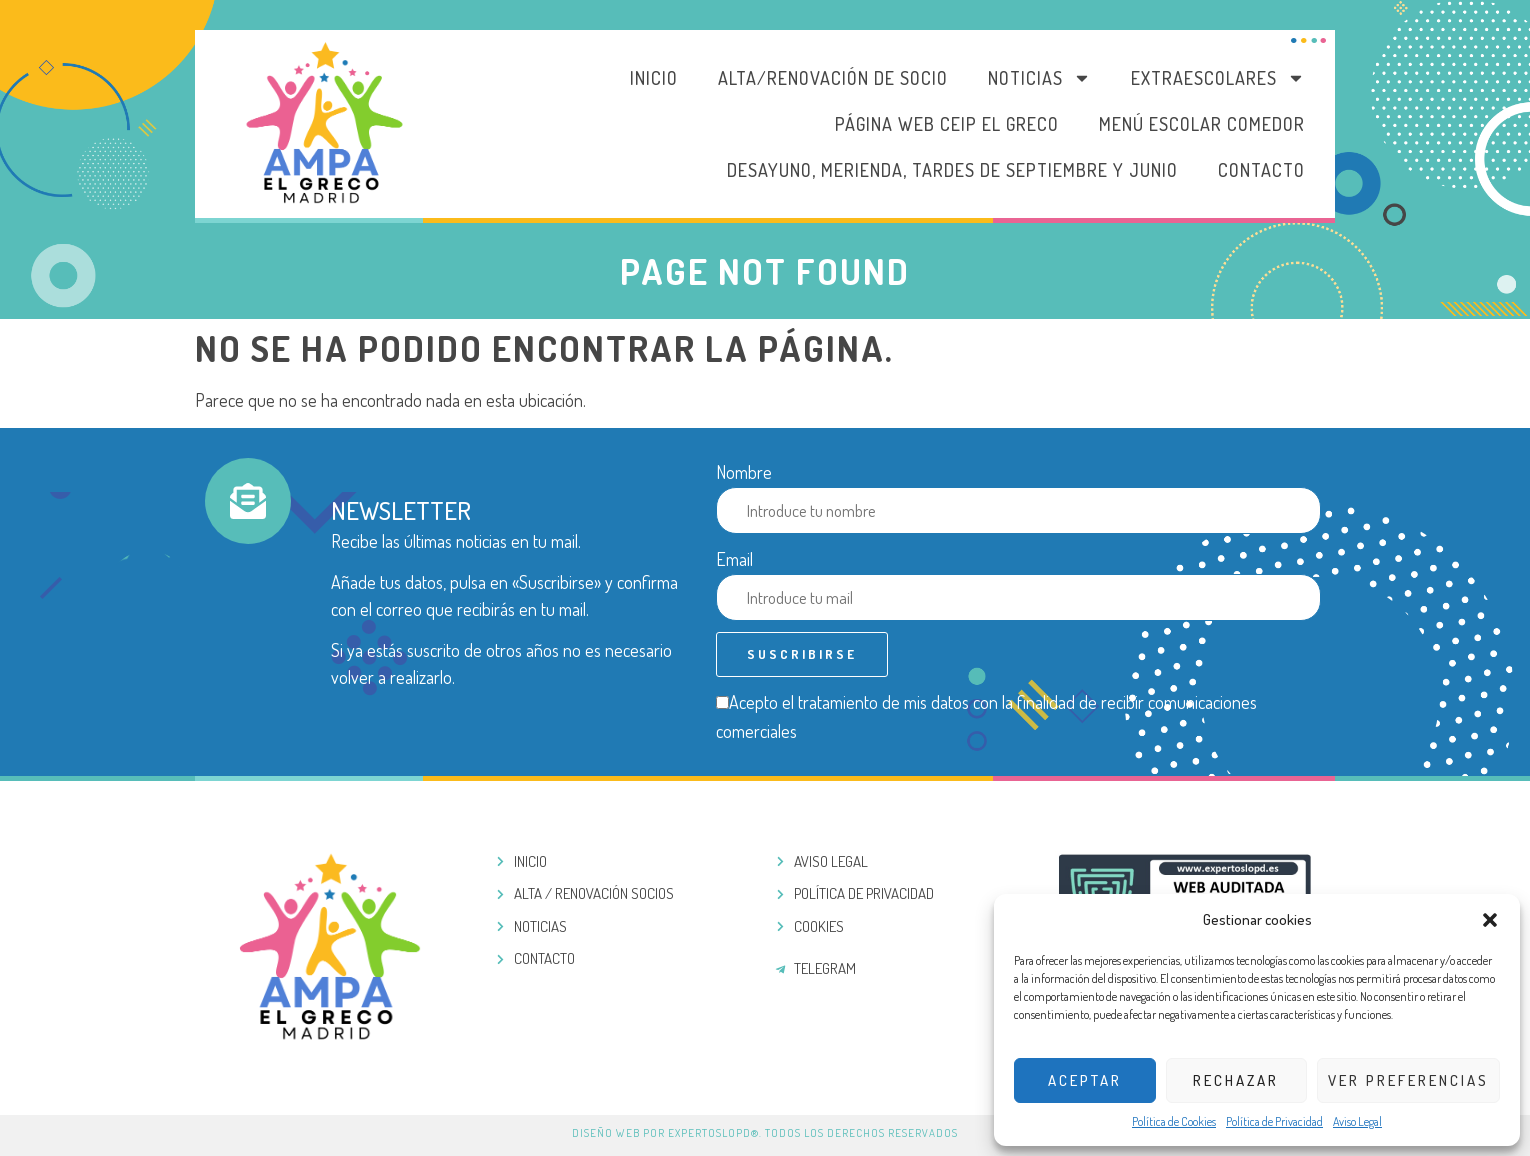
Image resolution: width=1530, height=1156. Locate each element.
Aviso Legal (1357, 1121)
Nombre (744, 472)
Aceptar (1085, 1080)
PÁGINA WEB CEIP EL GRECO (947, 124)
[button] (1490, 920)
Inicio (654, 78)
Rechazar (1236, 1080)
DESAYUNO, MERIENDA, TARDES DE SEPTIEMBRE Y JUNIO (952, 170)
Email (734, 559)
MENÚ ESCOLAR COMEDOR (1202, 124)
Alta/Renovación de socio (833, 78)
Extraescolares (1218, 78)
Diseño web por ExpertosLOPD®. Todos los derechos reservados (765, 1133)
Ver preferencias (1408, 1080)
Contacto (1261, 170)
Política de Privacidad (1274, 1121)
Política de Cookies (1174, 1121)
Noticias (1039, 78)
